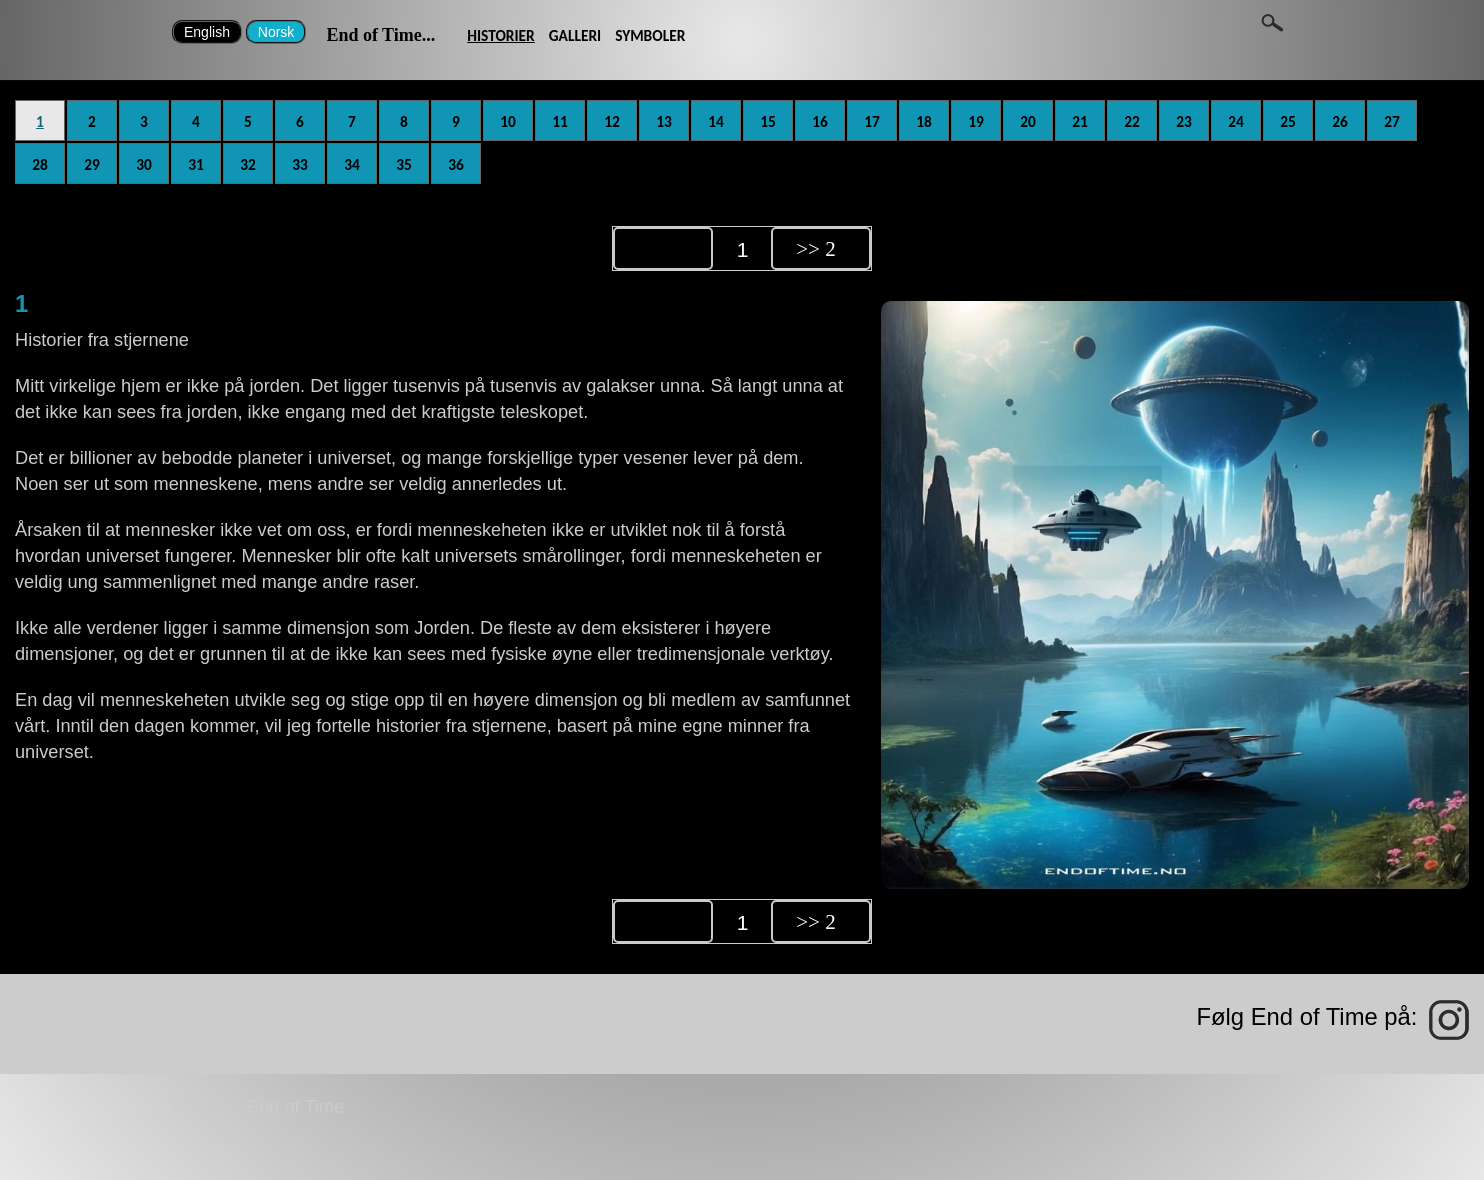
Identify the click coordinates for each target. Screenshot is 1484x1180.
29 (92, 164)
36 (456, 164)
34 (352, 164)
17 (872, 121)
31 (196, 164)
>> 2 (815, 249)
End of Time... (380, 35)
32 (248, 164)
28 (40, 164)
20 (1028, 121)
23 (1184, 121)
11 (560, 121)
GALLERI (575, 35)
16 (820, 121)
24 (1236, 121)
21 (1080, 121)
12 (612, 121)
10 (508, 121)
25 (1288, 121)
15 (768, 121)
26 (1340, 121)
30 (144, 164)
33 (300, 164)
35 (404, 164)
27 (1392, 121)
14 (716, 121)
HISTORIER (501, 35)
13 (664, 121)
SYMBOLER (650, 35)
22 (1132, 121)
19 (976, 121)
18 (924, 121)
